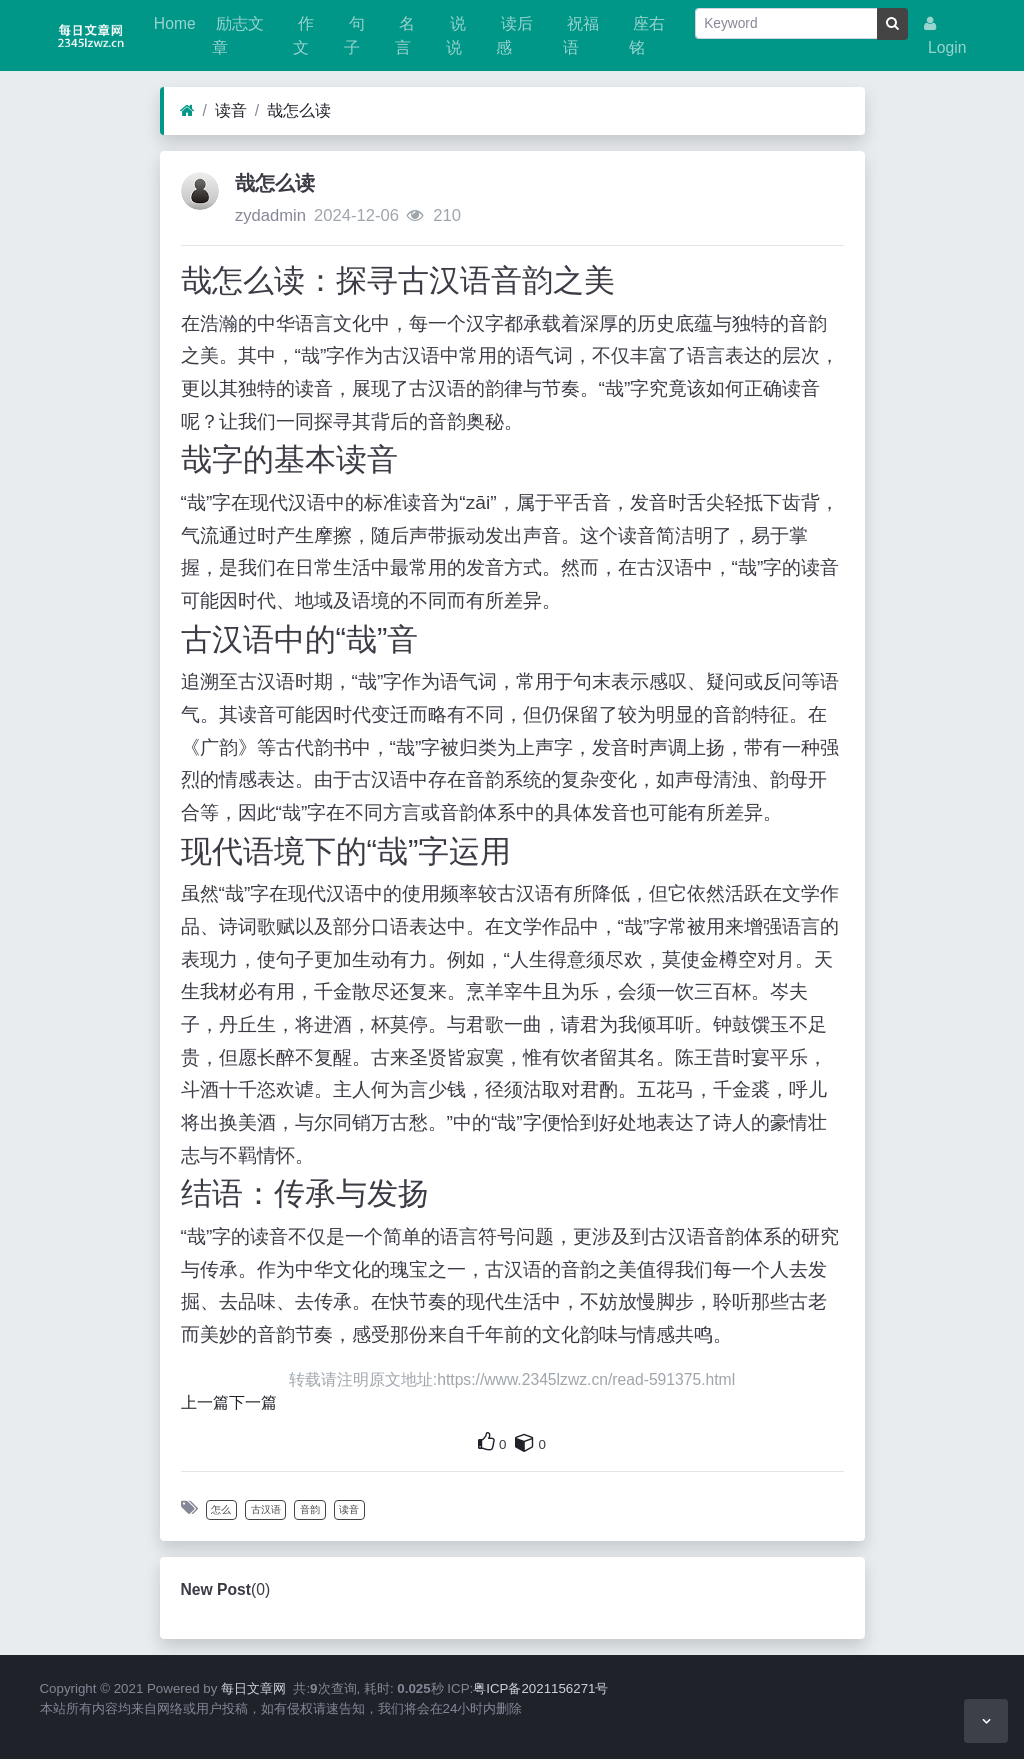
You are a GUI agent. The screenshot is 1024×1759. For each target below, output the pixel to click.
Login (945, 36)
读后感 (514, 35)
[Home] (187, 111)
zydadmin (270, 215)
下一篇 (253, 1402)
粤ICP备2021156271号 (540, 1688)
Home (173, 23)
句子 (354, 35)
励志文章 (238, 35)
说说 (456, 35)
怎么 (221, 1509)
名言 (405, 35)
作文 (303, 35)
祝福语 (581, 35)
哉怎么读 (299, 110)
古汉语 (266, 1509)
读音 (231, 110)
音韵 (310, 1509)
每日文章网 (253, 1688)
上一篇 (205, 1402)
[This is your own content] (525, 1442)
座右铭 (647, 35)
